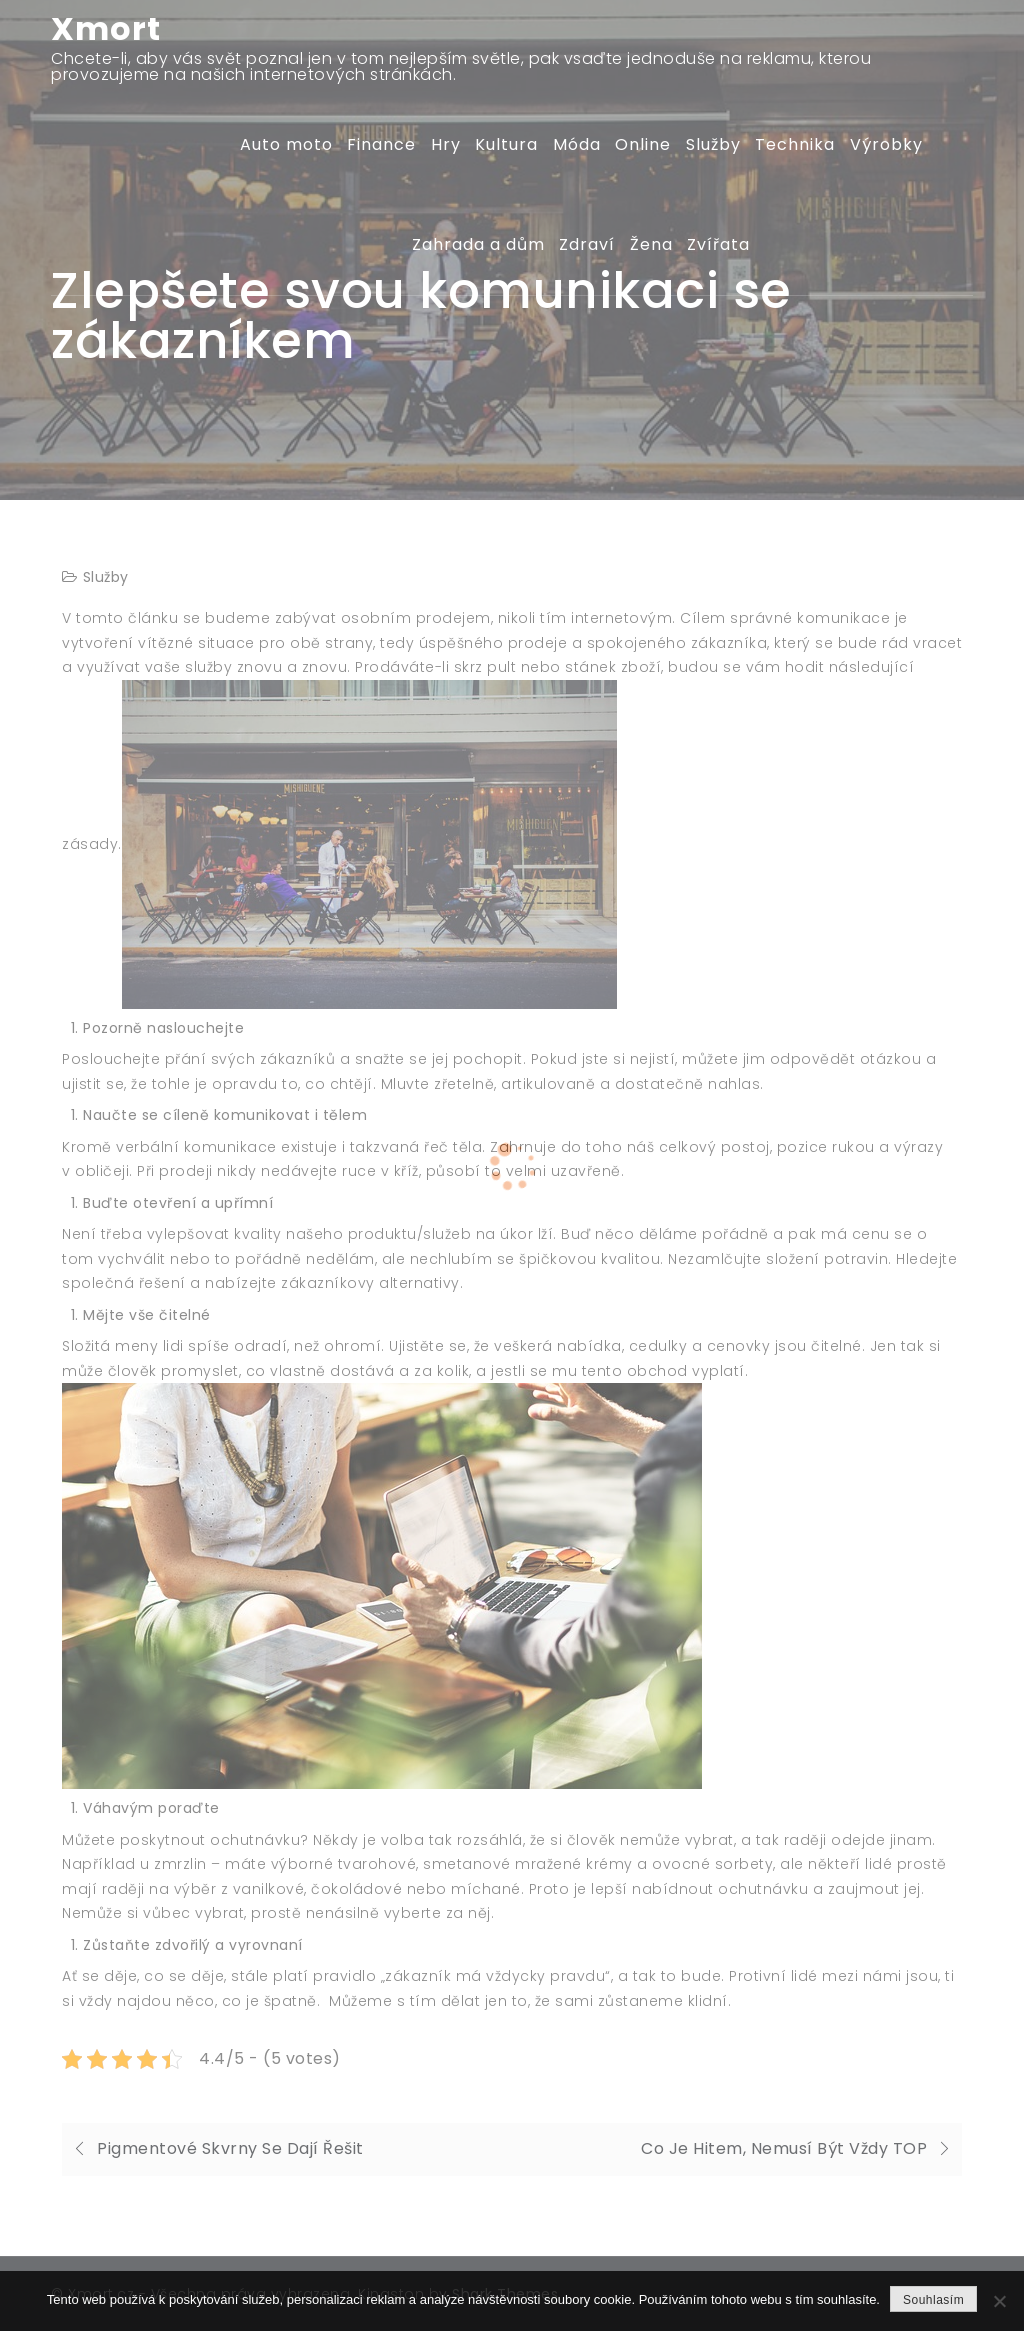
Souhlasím (933, 2300)
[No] (999, 2301)
